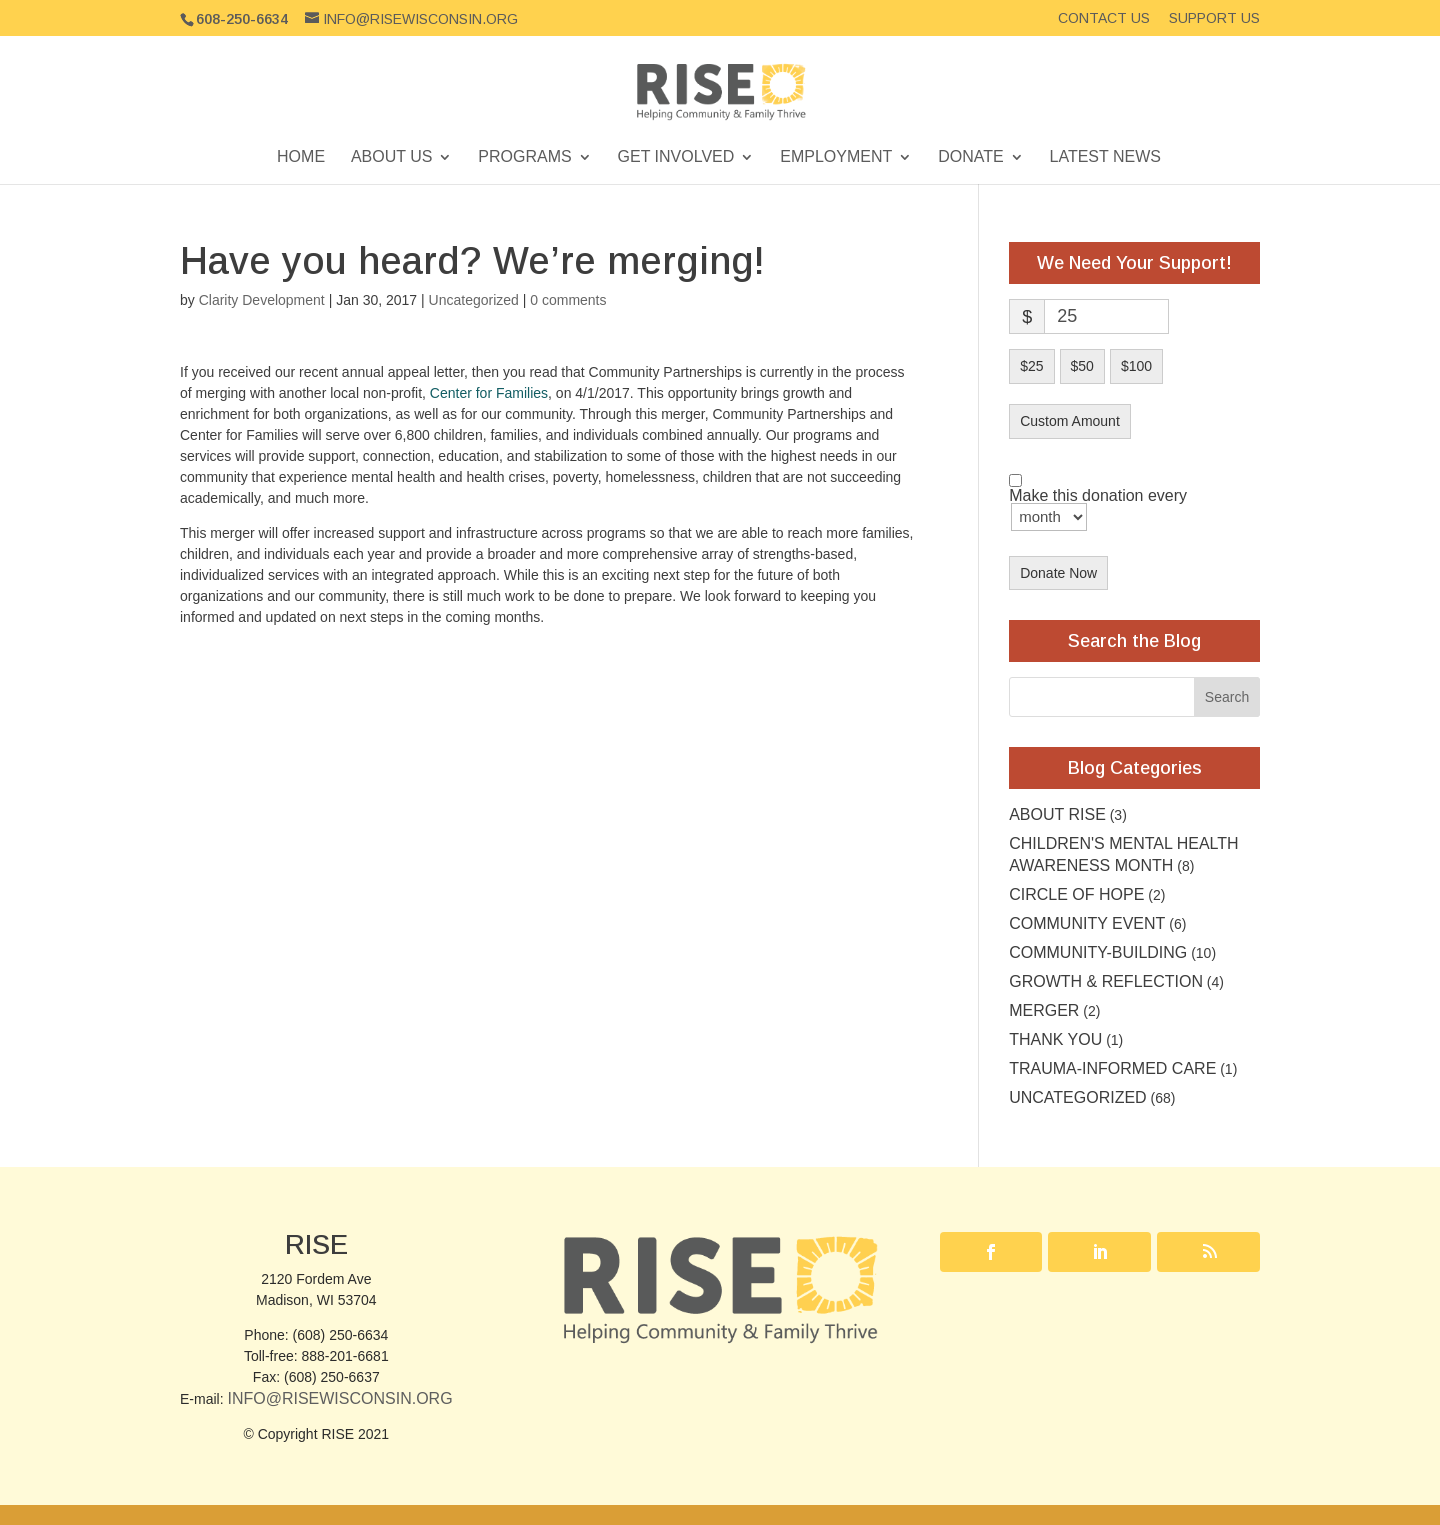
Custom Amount (1070, 421)
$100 (1136, 366)
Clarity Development (262, 300)
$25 (1031, 366)
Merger (1044, 1010)
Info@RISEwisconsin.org (339, 1398)
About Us (392, 157)
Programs (524, 157)
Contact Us (1104, 18)
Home (301, 157)
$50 (1082, 366)
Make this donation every (1098, 510)
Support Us (1214, 18)
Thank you (1055, 1039)
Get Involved (676, 157)
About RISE (1057, 814)
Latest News (1105, 157)
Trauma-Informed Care (1112, 1068)
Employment (836, 157)
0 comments (568, 300)
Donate (970, 157)
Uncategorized (474, 300)
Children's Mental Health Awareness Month (1123, 854)
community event (1087, 923)
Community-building (1098, 952)
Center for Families (489, 393)
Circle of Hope (1076, 894)
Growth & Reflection (1106, 981)
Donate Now (1058, 573)
